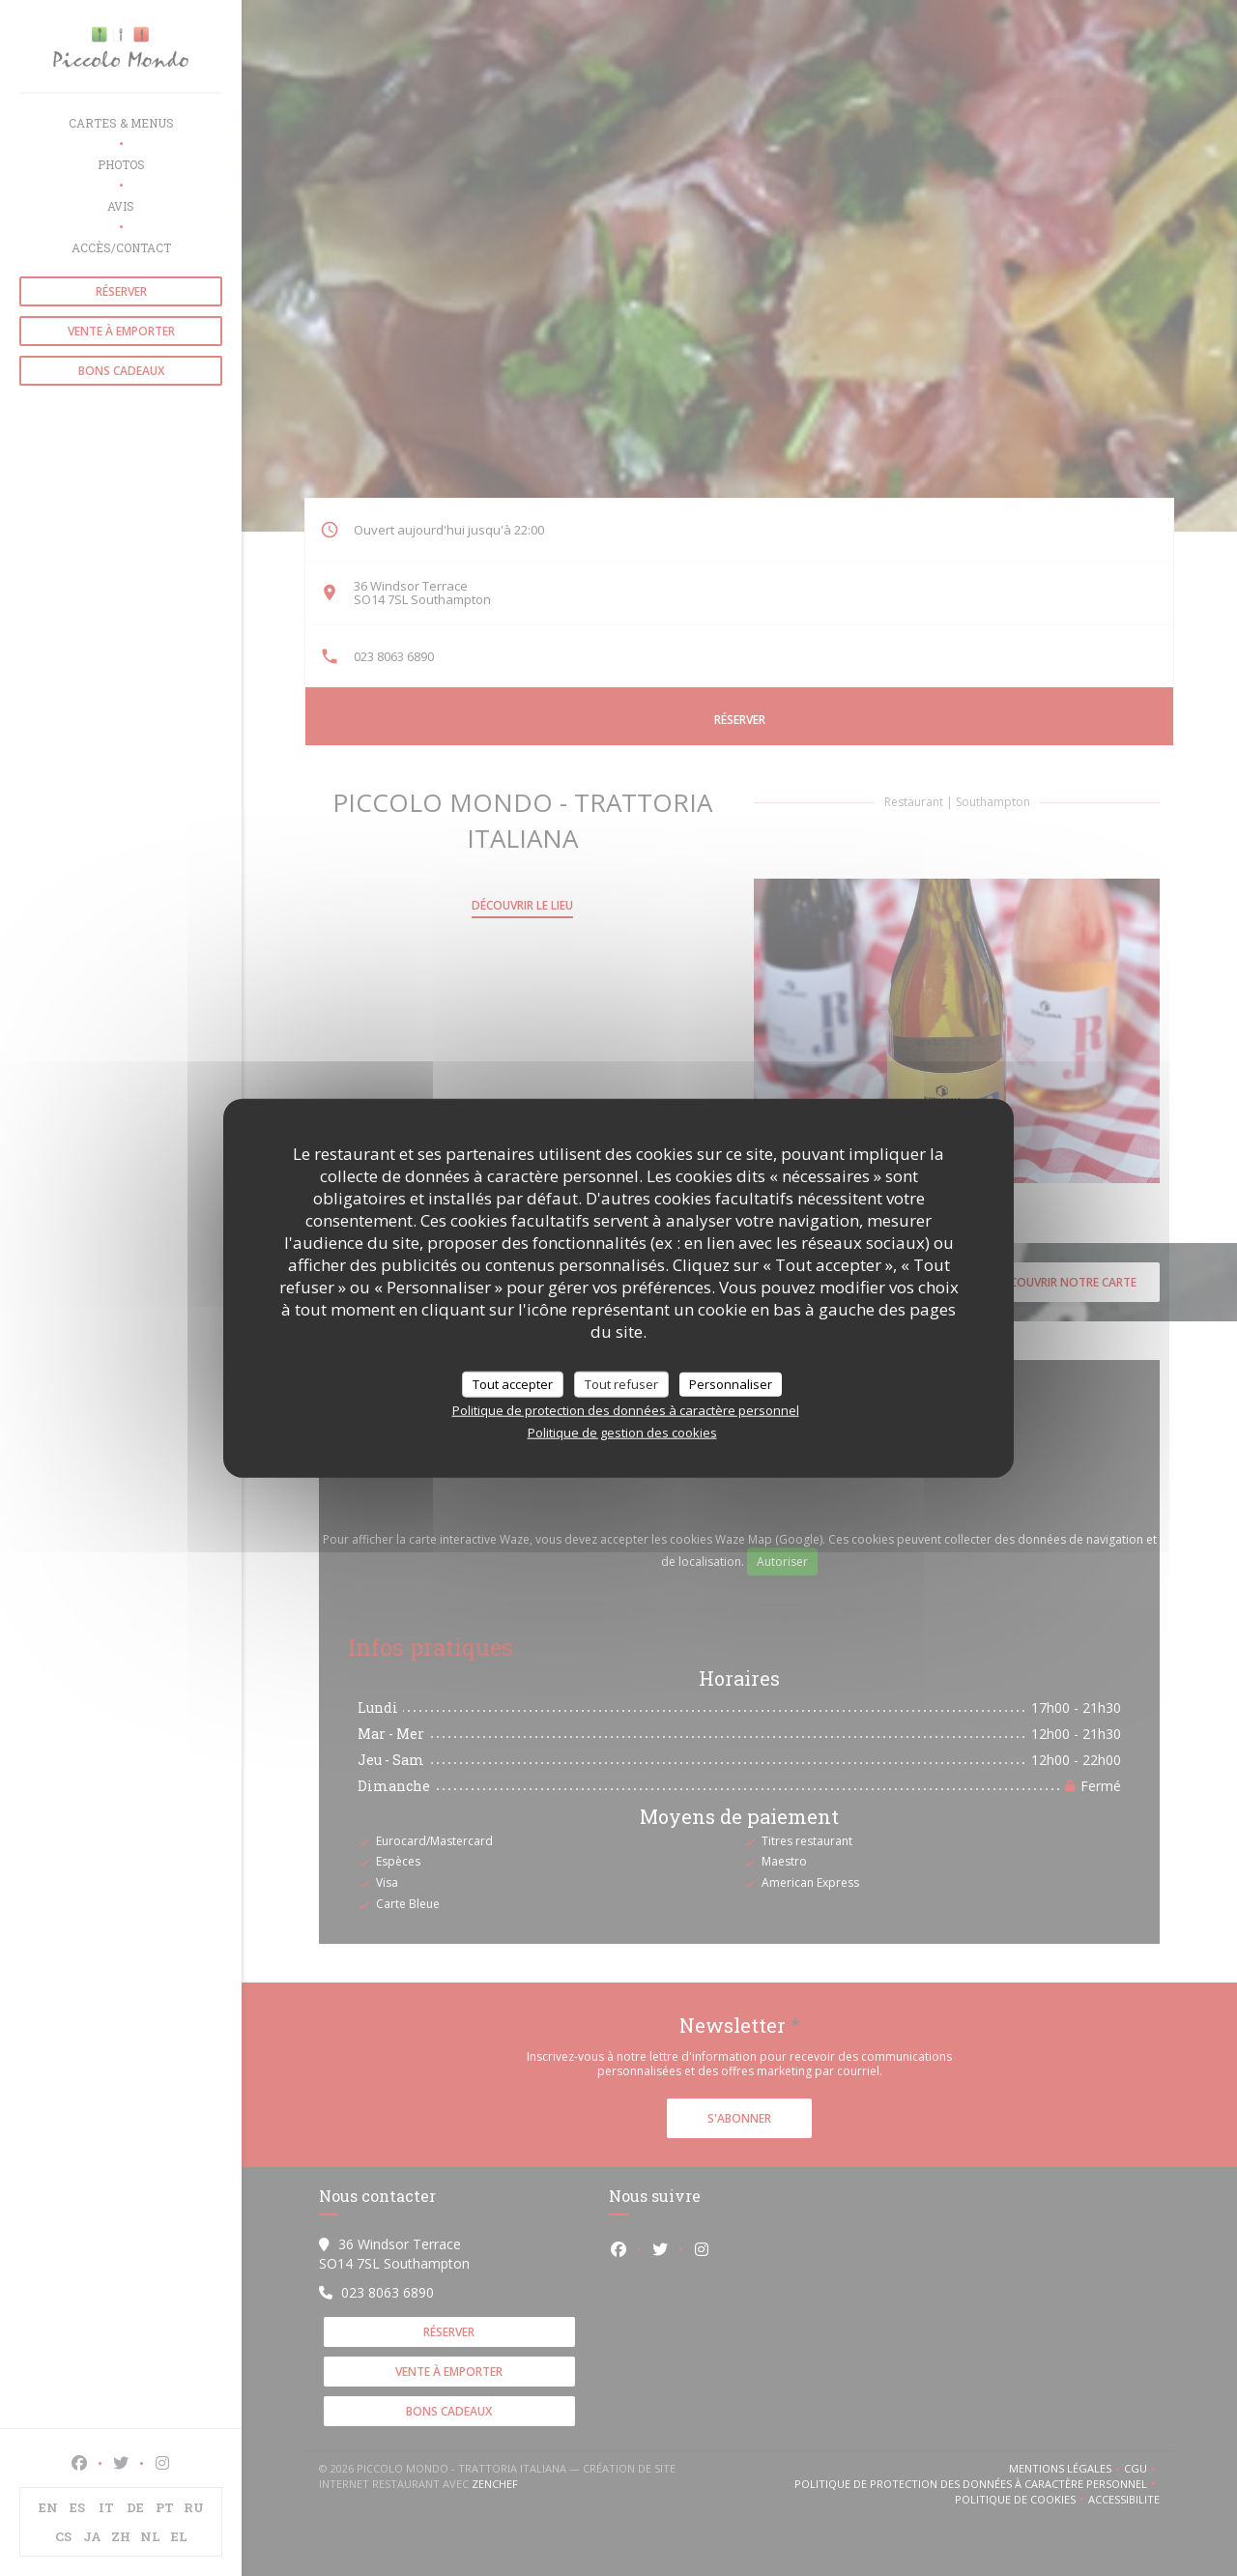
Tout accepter (513, 1383)
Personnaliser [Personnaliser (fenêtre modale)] (730, 1383)
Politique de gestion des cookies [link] (622, 1432)
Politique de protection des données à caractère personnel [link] (625, 1410)
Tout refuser (621, 1383)
